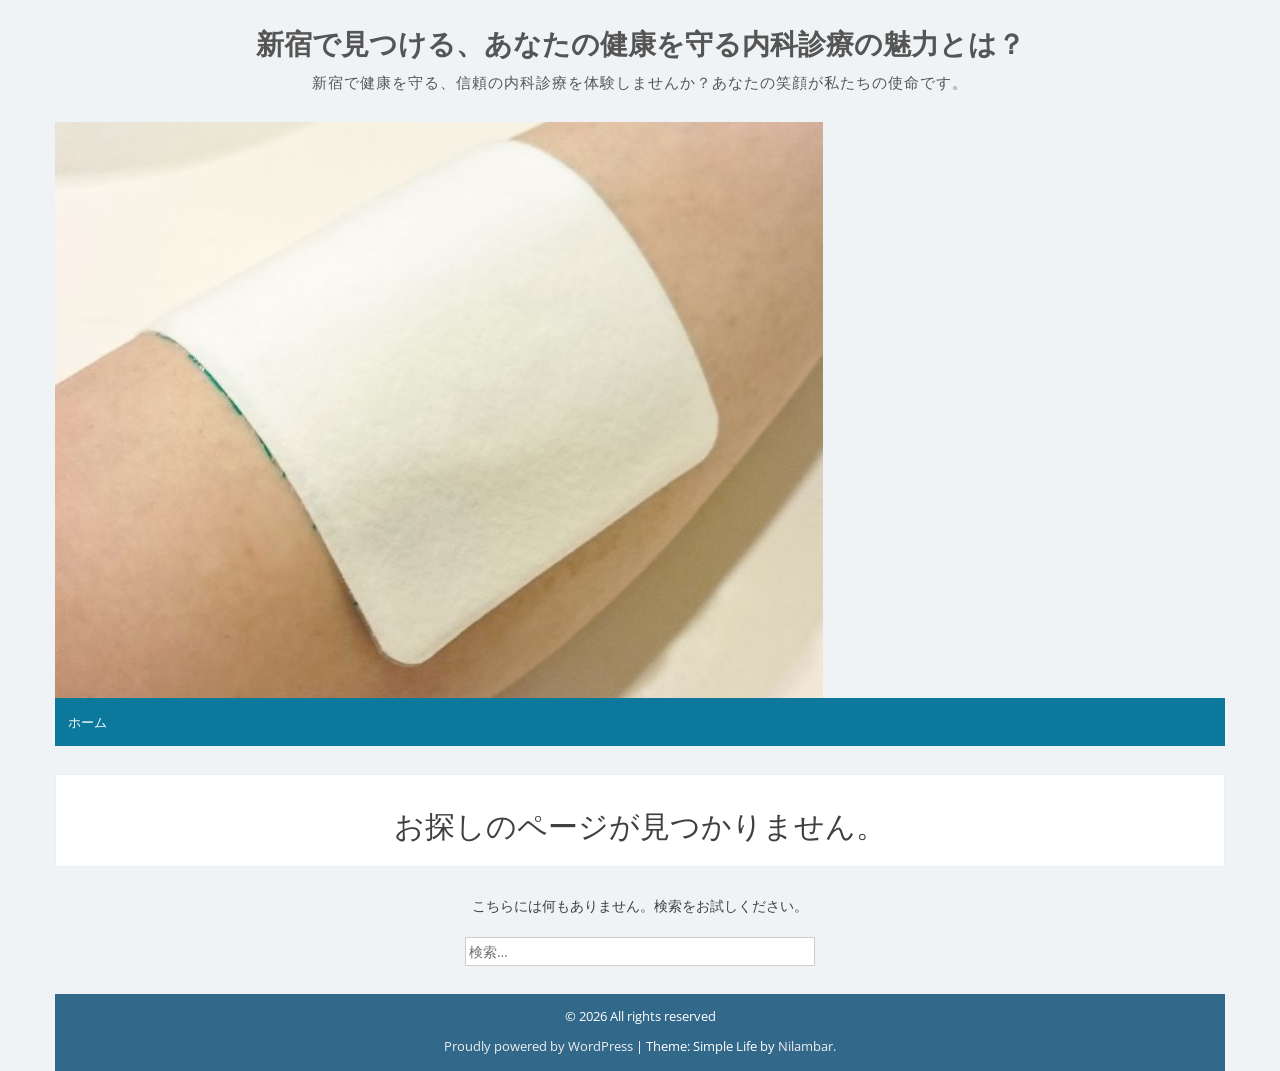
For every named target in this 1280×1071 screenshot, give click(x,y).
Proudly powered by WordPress (540, 1046)
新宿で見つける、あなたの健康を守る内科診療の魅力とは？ (640, 44)
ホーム (87, 722)
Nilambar (805, 1046)
